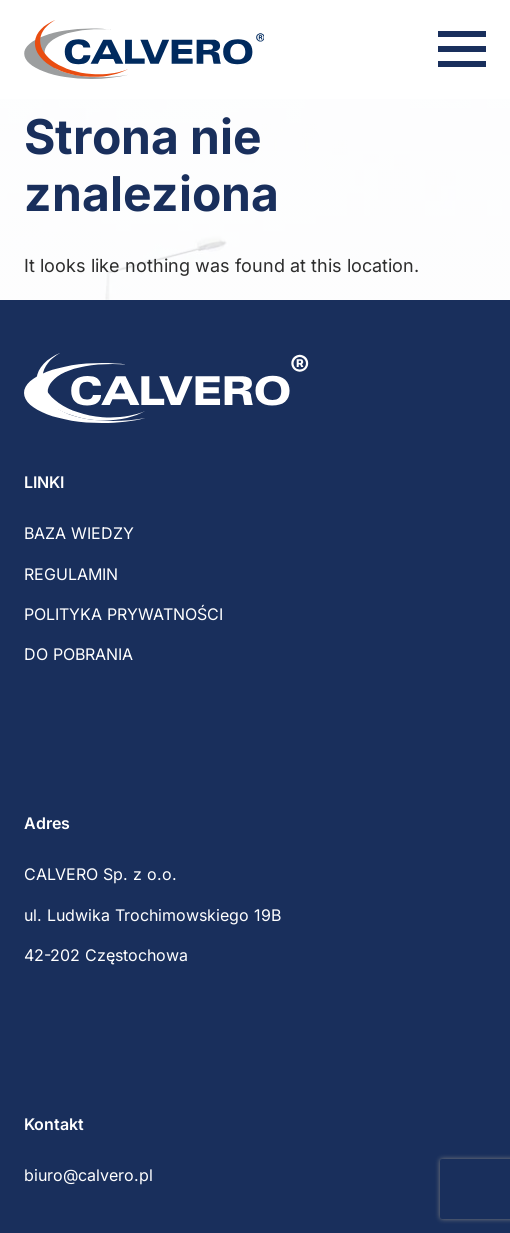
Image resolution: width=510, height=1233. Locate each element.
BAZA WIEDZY (79, 533)
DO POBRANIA (78, 654)
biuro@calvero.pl (88, 1175)
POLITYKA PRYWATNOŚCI (123, 614)
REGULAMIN (71, 574)
